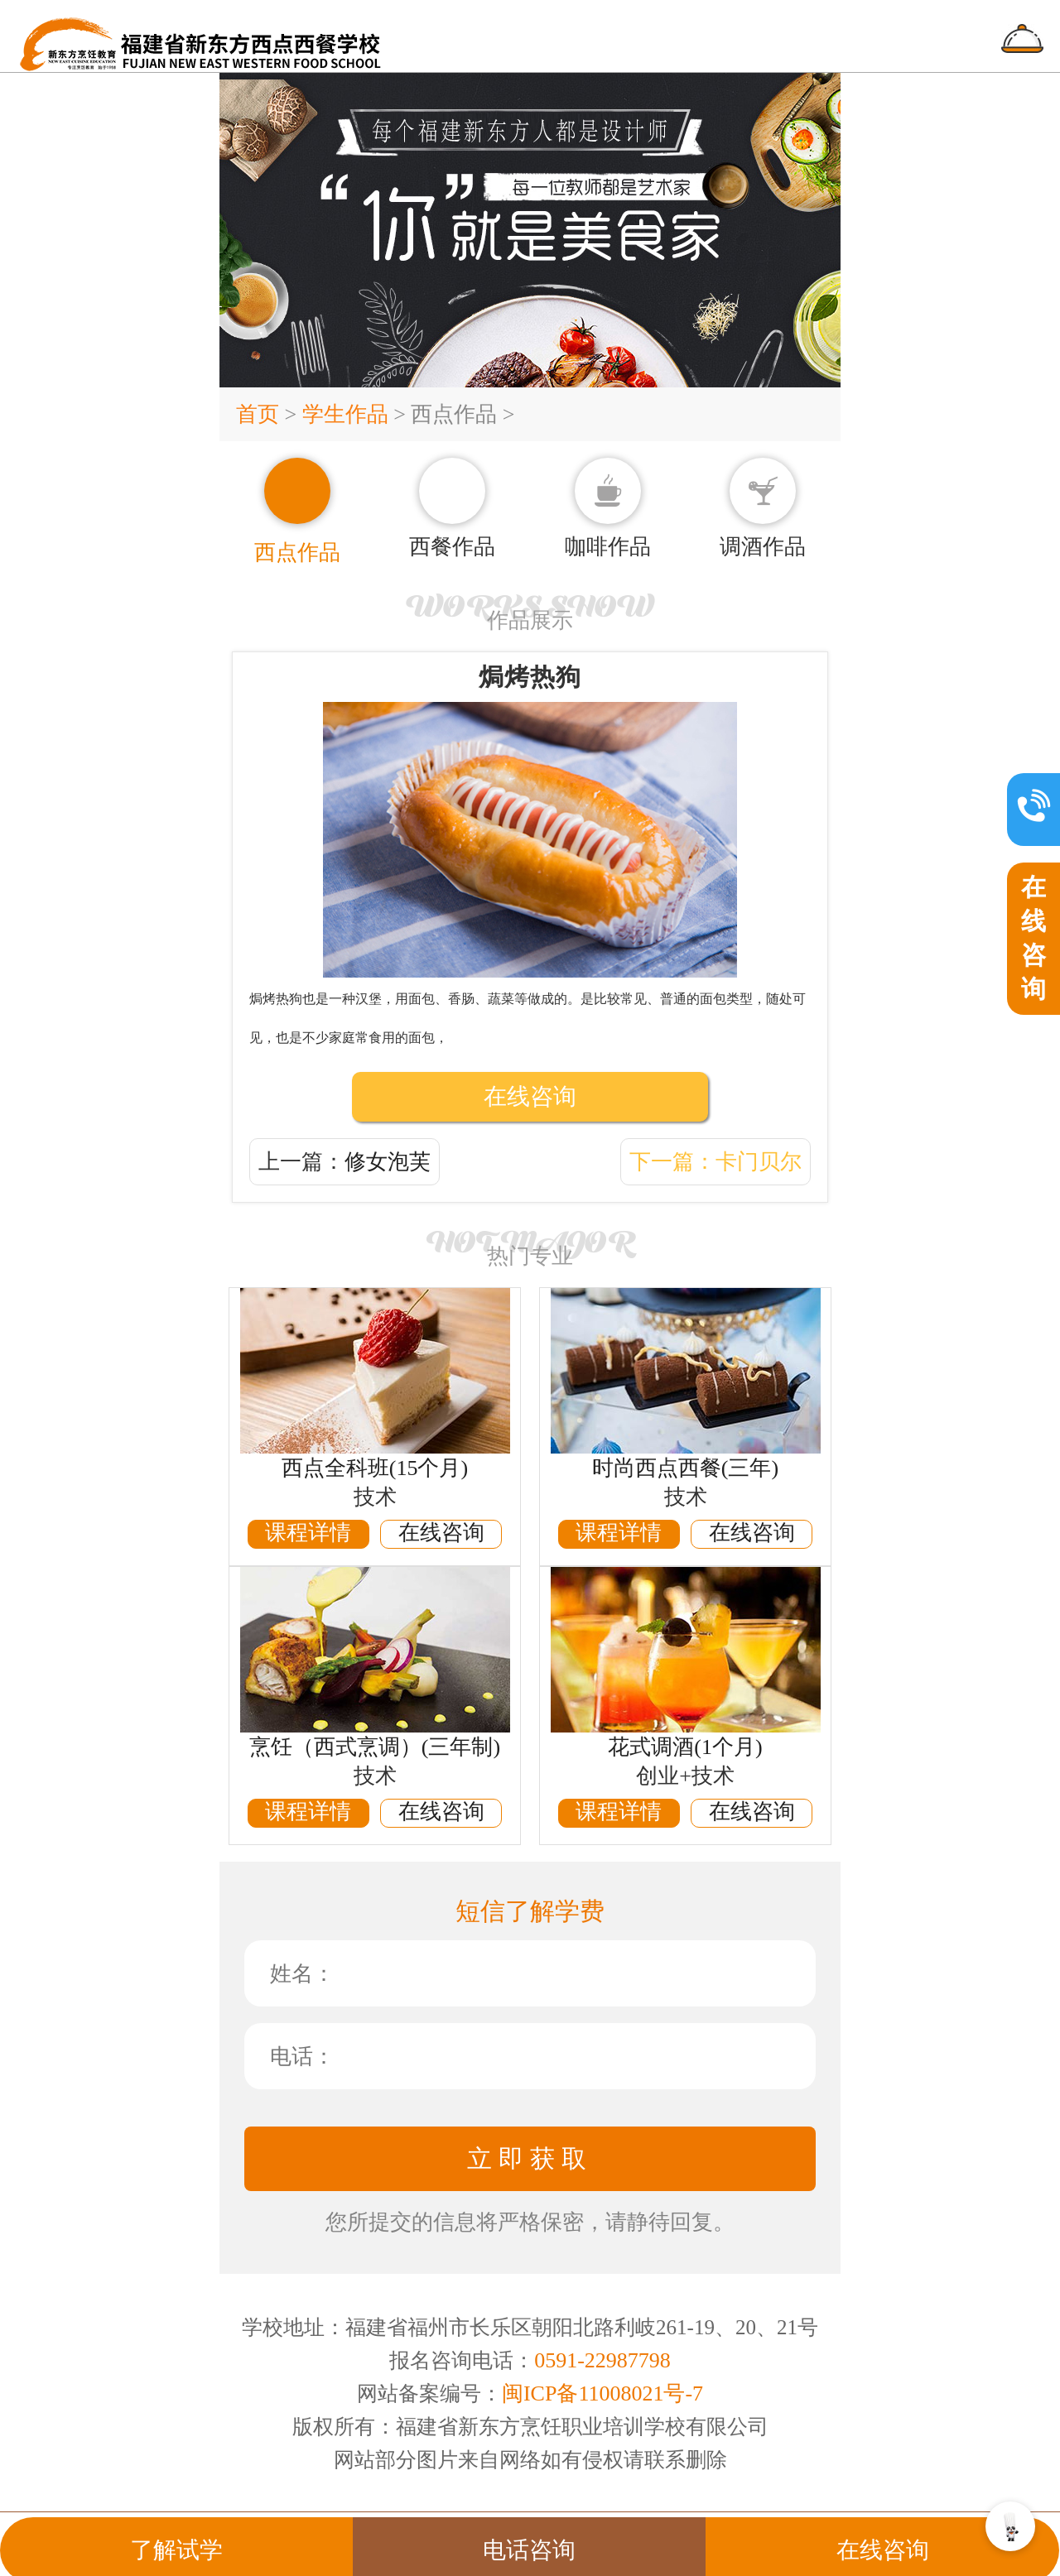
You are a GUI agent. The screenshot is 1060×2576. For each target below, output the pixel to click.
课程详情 (308, 1533)
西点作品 (454, 414)
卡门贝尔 (759, 1162)
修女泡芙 (387, 1162)
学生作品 (345, 414)
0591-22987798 (602, 2360)
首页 (260, 414)
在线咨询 (530, 1096)
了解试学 (176, 2533)
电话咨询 (529, 2533)
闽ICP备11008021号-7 (602, 2393)
